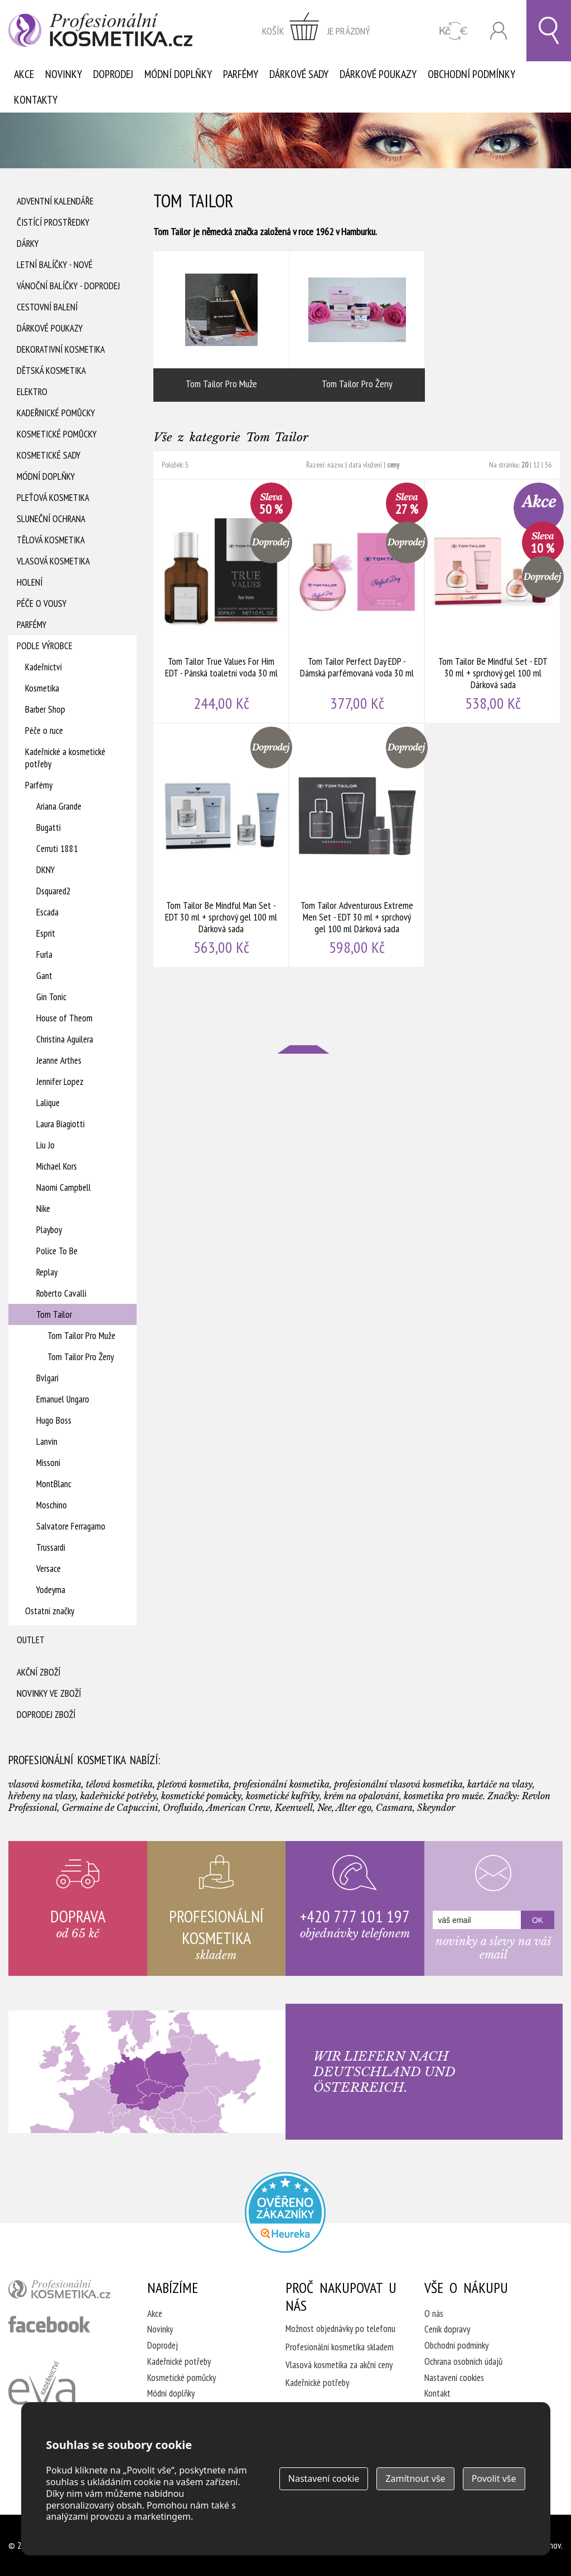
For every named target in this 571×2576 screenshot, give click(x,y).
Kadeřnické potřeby (179, 2361)
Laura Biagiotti (60, 1124)
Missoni (48, 1463)
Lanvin (46, 1441)
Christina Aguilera (64, 1039)
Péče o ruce (44, 730)
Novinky (63, 74)
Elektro (32, 392)
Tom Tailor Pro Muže (81, 1336)
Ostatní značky (49, 1611)
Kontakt (437, 2393)
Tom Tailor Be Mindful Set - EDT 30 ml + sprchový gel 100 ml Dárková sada (493, 601)
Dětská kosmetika (51, 370)
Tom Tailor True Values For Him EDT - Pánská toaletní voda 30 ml (221, 601)
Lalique (48, 1103)
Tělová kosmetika (51, 540)
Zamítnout (415, 2478)
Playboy (49, 1230)
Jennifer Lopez (60, 1081)
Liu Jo (45, 1145)
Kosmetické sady (48, 455)
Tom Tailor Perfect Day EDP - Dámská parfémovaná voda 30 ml (357, 601)
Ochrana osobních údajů (463, 2361)
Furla (44, 954)
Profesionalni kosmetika (285, 2212)
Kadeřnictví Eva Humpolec (41, 2396)
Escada (47, 912)
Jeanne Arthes (58, 1060)
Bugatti (48, 827)
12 (536, 465)
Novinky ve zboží (49, 1693)
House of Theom (64, 1018)
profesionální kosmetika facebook (49, 2324)
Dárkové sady (298, 74)
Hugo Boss (53, 1420)
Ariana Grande (58, 806)
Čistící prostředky (53, 222)
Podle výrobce (44, 646)
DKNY (45, 870)
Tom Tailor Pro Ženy (80, 1357)
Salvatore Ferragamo (70, 1526)
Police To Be (57, 1251)
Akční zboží (38, 1672)
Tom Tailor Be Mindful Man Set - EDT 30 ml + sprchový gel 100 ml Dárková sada (221, 845)
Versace (48, 1568)
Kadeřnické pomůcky (56, 413)
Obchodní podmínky (471, 74)
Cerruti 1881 (57, 849)
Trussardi (50, 1547)
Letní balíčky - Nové (55, 265)
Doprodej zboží (46, 1714)
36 (548, 465)
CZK (453, 31)
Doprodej (113, 74)
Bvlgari (47, 1378)
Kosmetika (42, 688)
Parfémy (240, 74)
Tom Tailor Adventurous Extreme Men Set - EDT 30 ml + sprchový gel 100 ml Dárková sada (357, 845)
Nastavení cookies (454, 2378)
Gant (44, 976)
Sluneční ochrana (51, 519)
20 (524, 465)
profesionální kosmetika (63, 2292)
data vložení (365, 465)
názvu (335, 465)
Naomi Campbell (63, 1187)
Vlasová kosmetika (53, 561)
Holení (29, 582)
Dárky (27, 243)
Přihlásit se (498, 31)
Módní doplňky (178, 74)
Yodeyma (50, 1590)
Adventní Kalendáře (55, 201)
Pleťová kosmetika (53, 497)
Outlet (31, 1640)
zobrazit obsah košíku (316, 30)
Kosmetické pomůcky (56, 434)
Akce (24, 74)
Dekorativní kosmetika (61, 349)
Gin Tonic (51, 997)
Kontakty (35, 99)
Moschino (51, 1505)
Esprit (45, 933)
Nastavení (324, 2478)
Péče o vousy (41, 603)
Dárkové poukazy (378, 74)
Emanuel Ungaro (62, 1399)
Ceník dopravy (447, 2329)
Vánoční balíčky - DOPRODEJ (68, 286)
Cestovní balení (47, 307)
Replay (46, 1272)
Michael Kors (56, 1166)
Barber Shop (45, 709)
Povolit (494, 2478)
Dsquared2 (53, 891)
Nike (43, 1208)
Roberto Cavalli (61, 1293)
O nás (433, 2313)
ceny (393, 465)
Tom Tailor (54, 1314)
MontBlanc (53, 1484)
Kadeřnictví (43, 667)
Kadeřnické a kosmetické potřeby (65, 758)
